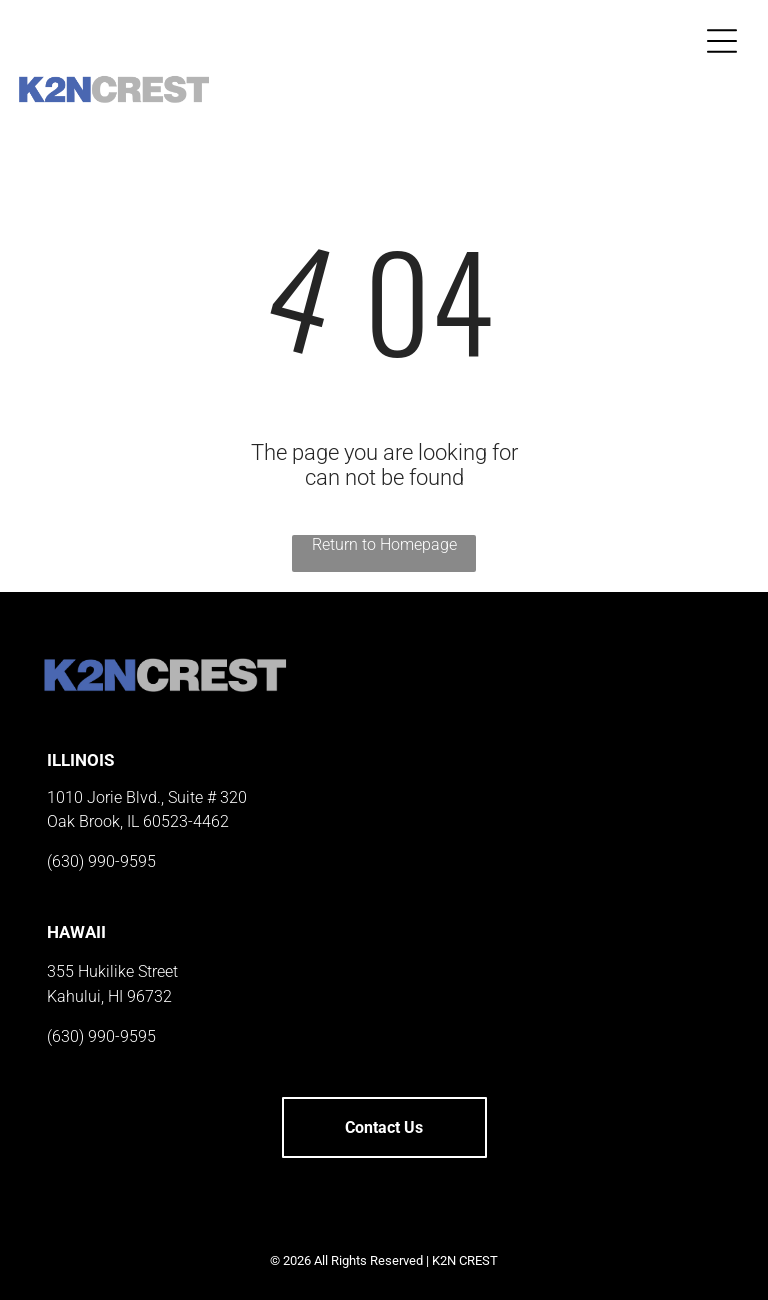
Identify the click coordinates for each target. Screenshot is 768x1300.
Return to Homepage (384, 544)
